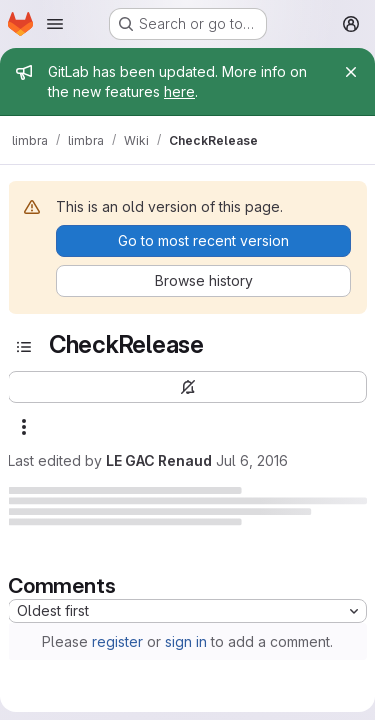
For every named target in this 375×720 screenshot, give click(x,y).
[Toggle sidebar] (24, 347)
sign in (186, 641)
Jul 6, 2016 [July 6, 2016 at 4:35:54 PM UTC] (252, 460)
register (117, 641)
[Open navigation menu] (55, 24)
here (179, 91)
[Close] (351, 72)
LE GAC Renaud (159, 460)
